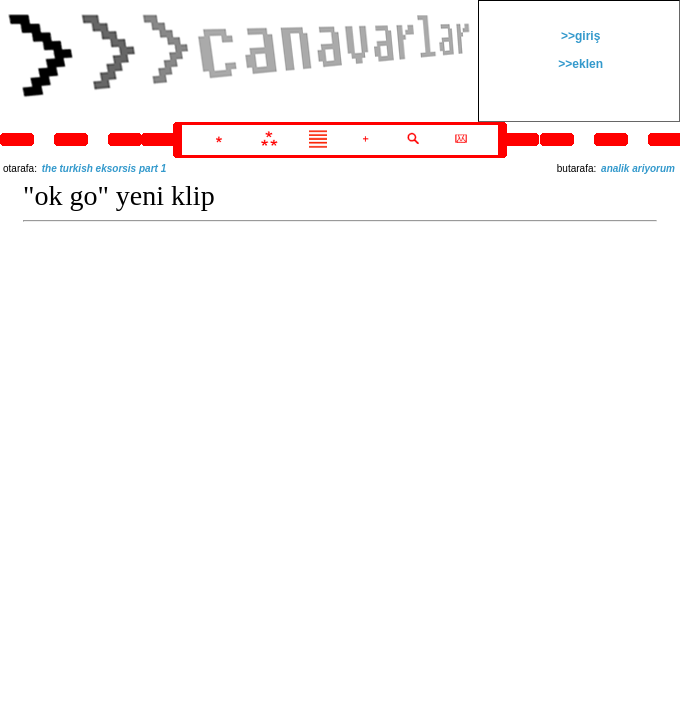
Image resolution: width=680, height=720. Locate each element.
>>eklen (579, 64)
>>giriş (579, 36)
